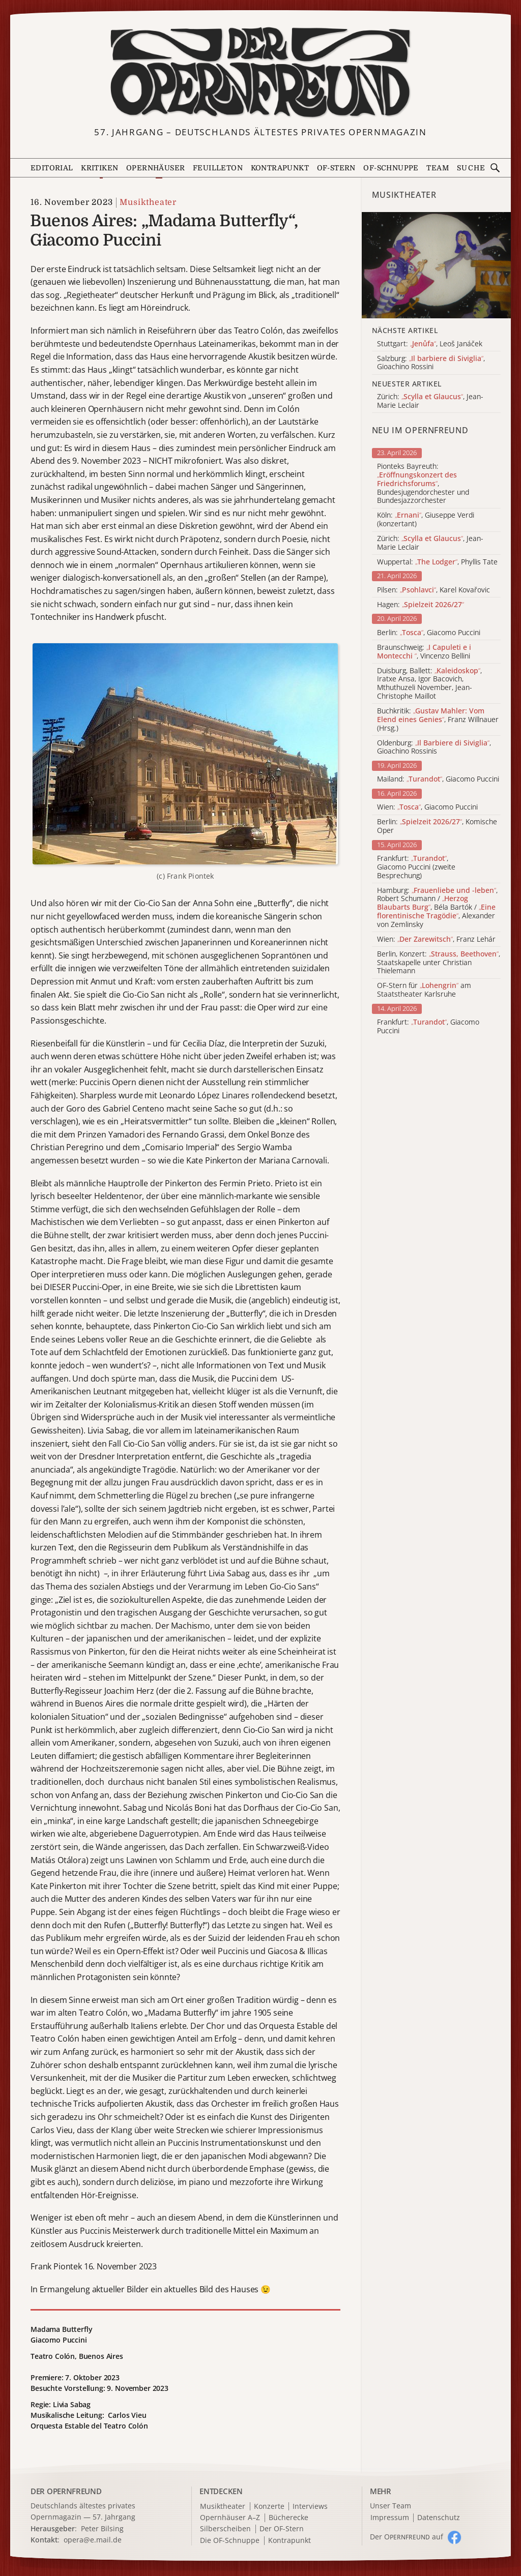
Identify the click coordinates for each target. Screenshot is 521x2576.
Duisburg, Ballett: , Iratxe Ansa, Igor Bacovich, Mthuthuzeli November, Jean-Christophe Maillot (429, 684)
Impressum (389, 2517)
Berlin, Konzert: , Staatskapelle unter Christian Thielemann (438, 962)
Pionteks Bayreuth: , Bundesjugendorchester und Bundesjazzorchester (423, 483)
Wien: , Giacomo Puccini (427, 807)
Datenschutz (438, 2517)
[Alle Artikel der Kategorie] (436, 265)
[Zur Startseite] (261, 72)
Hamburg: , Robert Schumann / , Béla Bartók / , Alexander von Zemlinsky (437, 907)
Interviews (310, 2506)
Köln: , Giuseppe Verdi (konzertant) (425, 519)
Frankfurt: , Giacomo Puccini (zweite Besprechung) (416, 867)
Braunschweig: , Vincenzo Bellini (424, 652)
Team (437, 168)
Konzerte (269, 2506)
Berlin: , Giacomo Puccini (428, 632)
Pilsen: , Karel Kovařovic (433, 590)
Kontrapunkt (280, 168)
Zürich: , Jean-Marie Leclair (430, 543)
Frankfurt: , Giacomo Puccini (428, 1026)
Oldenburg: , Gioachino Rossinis (434, 747)
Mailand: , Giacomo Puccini (438, 779)
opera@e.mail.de (93, 2539)
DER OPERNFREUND (66, 2491)
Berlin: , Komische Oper (437, 826)
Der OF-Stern (281, 2529)
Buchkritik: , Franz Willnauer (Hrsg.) (438, 719)
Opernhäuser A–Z (230, 2517)
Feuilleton (218, 168)
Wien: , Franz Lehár (436, 939)
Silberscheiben (225, 2529)
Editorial (52, 168)
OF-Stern (336, 168)
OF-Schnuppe (390, 168)
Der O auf (406, 2536)
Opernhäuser (155, 168)
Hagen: (420, 605)
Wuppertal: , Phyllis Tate (437, 562)
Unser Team (390, 2505)
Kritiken (99, 168)
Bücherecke (288, 2517)
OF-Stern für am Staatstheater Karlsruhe (424, 990)
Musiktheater (148, 202)
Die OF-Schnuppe (229, 2540)
